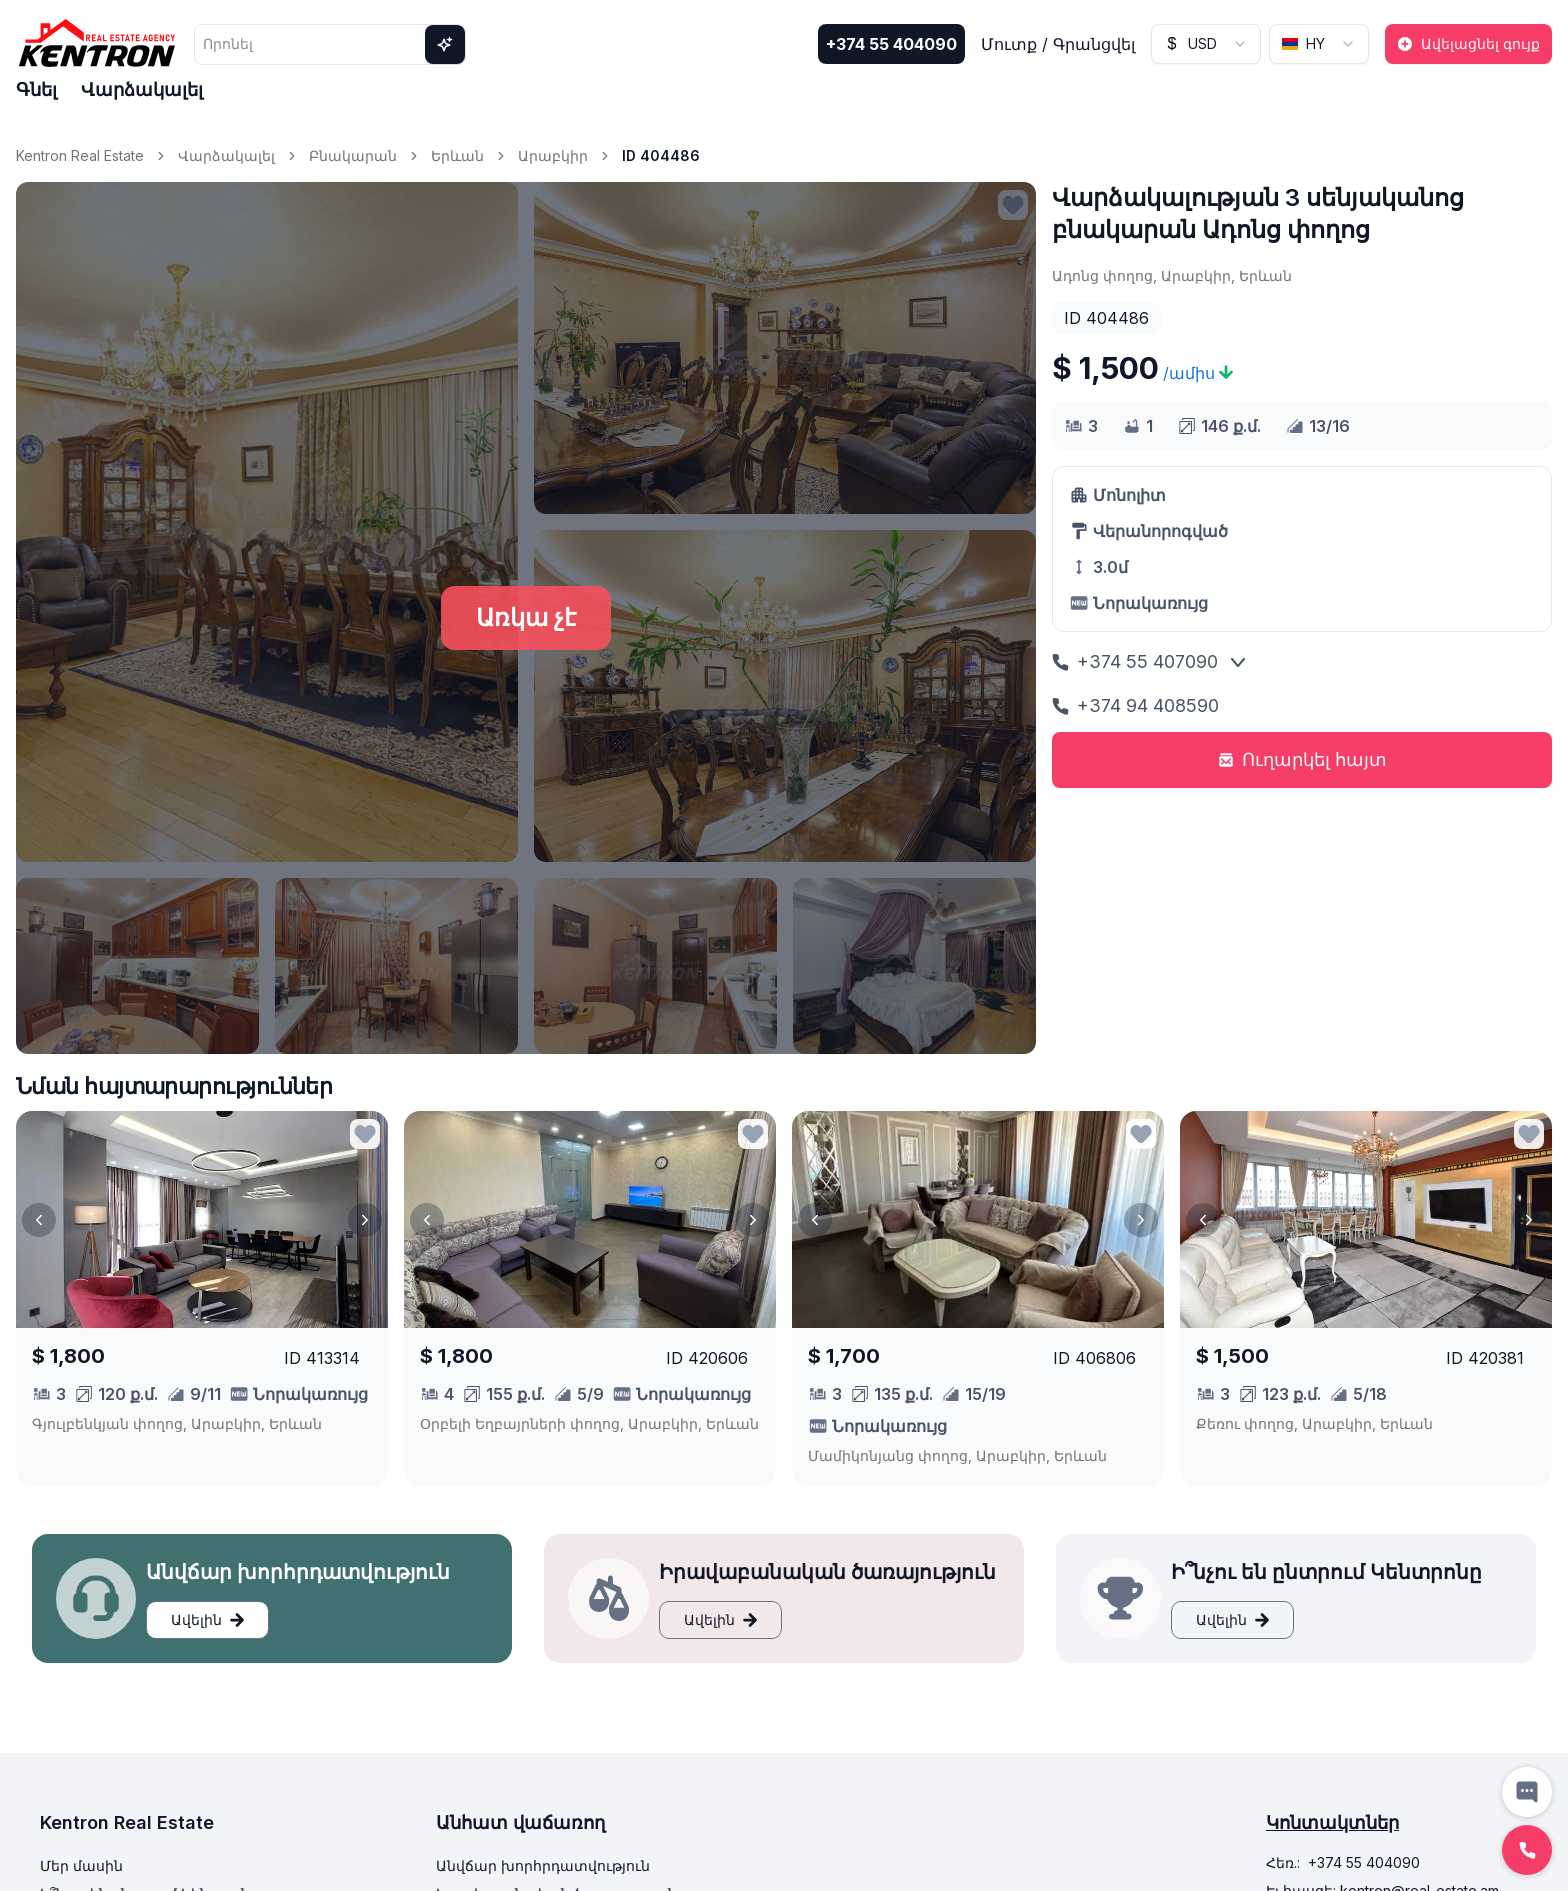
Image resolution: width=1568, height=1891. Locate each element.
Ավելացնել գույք (1468, 43)
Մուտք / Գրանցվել (1058, 44)
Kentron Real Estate (80, 155)
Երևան (457, 155)
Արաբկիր (553, 155)
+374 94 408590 (1135, 705)
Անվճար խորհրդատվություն (543, 1865)
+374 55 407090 (1135, 661)
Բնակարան (353, 155)
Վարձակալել (142, 89)
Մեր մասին (81, 1865)
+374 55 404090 (891, 44)
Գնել (36, 89)
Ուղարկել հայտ (1302, 759)
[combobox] (1206, 44)
